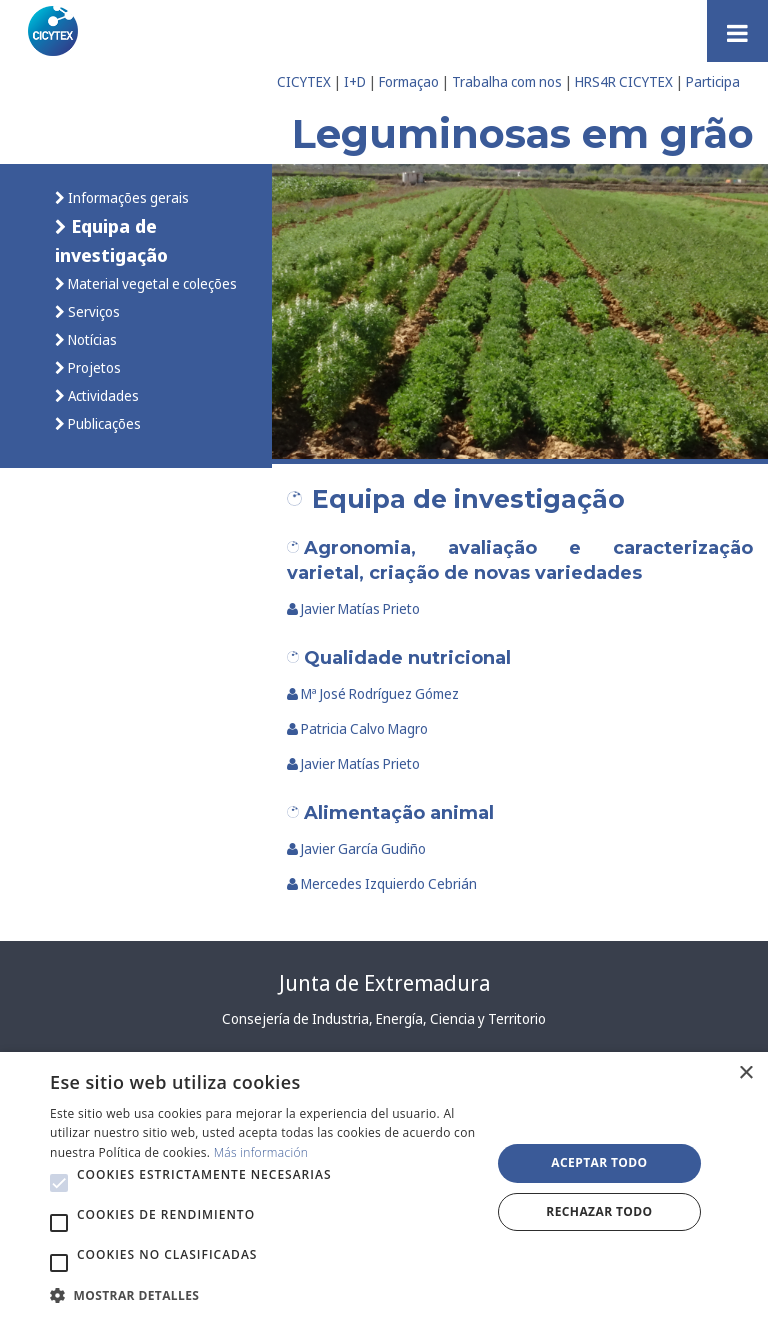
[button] (59, 1183)
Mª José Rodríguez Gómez (373, 693)
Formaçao (409, 81)
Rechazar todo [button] (599, 1211)
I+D (355, 81)
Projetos (93, 367)
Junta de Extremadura (384, 983)
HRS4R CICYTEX (624, 81)
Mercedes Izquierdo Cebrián (382, 883)
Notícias (91, 339)
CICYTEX (304, 81)
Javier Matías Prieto (354, 608)
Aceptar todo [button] (599, 1162)
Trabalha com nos (507, 81)
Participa (713, 81)
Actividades (102, 395)
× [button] (745, 1073)
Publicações (103, 423)
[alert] (384, 1187)
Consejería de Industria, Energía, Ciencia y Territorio (384, 1018)
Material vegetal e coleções (151, 283)
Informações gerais (127, 197)
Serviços (92, 311)
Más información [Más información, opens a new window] (261, 1152)
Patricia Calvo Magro (358, 728)
